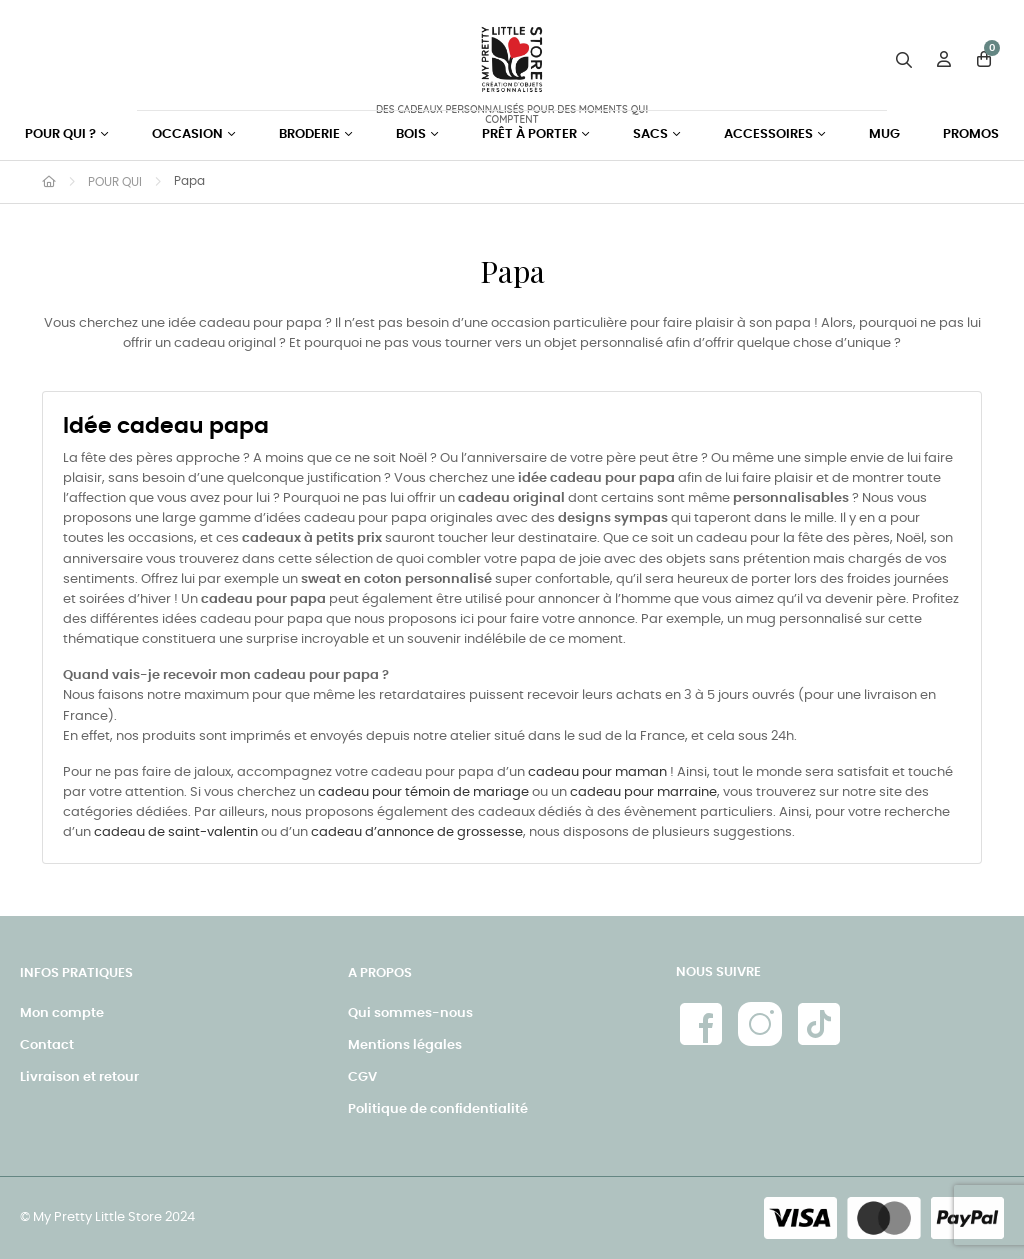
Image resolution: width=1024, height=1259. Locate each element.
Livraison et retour (79, 1077)
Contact (47, 1045)
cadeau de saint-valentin (176, 832)
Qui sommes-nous (410, 1013)
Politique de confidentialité (438, 1109)
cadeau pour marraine (643, 792)
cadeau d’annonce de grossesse (417, 832)
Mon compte (62, 1013)
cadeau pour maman (597, 772)
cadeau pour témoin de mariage (423, 792)
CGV (362, 1077)
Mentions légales (405, 1045)
